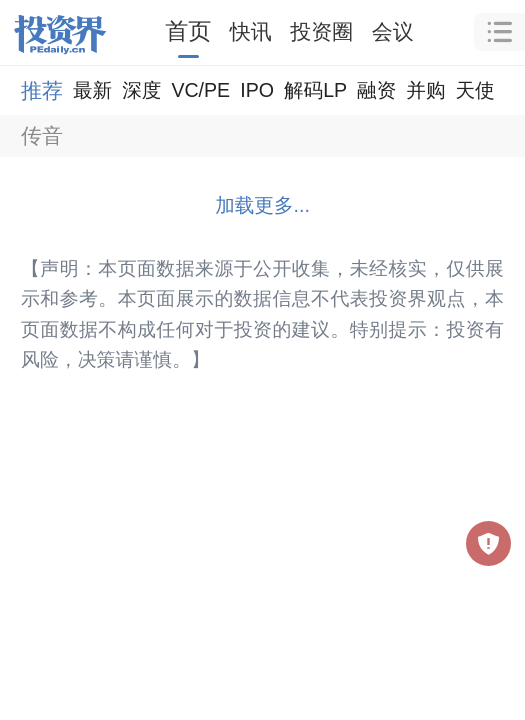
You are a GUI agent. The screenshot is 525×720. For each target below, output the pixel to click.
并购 (425, 90)
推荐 (42, 90)
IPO (257, 90)
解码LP (315, 90)
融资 (376, 90)
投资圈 (321, 31)
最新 (92, 90)
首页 (188, 31)
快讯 (251, 31)
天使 (474, 90)
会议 (393, 31)
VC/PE (200, 90)
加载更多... (262, 205)
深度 (141, 90)
